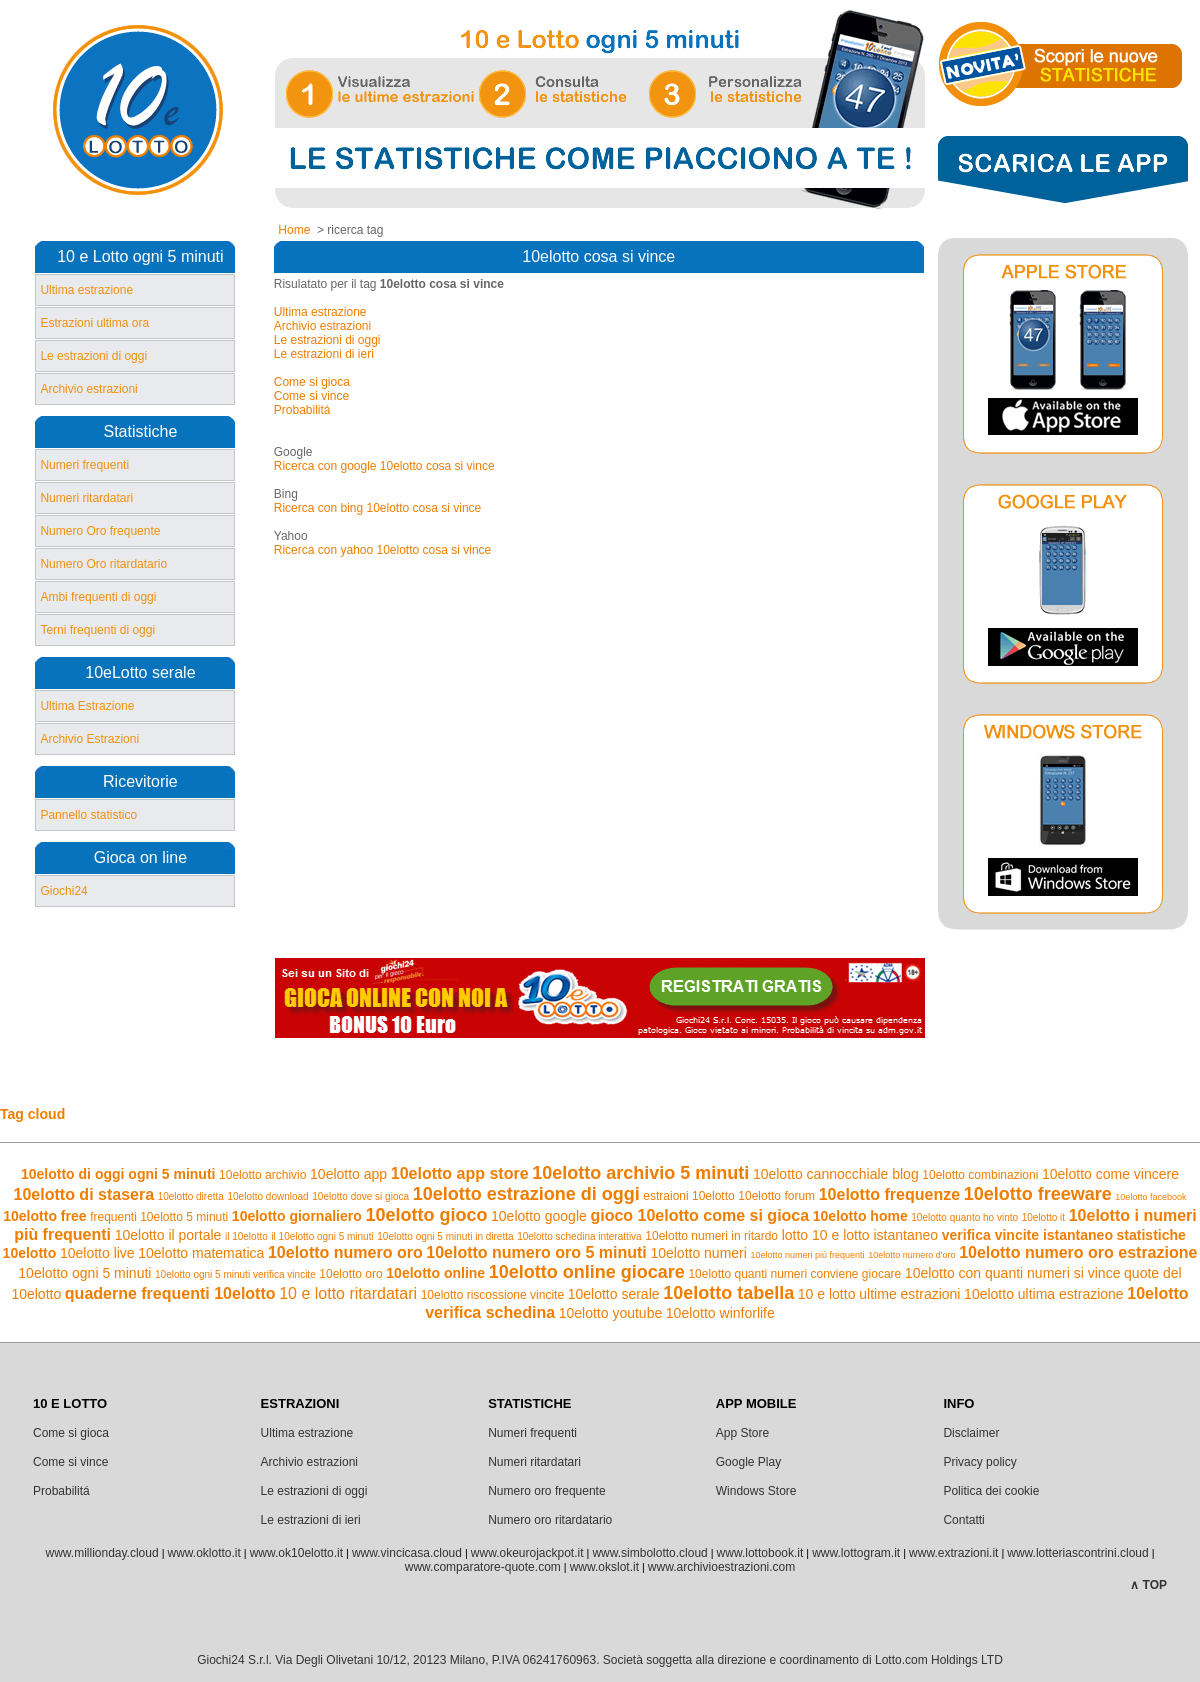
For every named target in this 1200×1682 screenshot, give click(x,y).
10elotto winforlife (720, 1313)
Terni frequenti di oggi (97, 630)
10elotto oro (350, 1274)
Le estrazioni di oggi (93, 356)
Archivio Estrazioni (89, 739)
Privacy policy (979, 1462)
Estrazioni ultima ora (94, 323)
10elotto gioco (426, 1215)
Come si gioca (312, 382)
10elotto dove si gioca (360, 1196)
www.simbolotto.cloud (649, 1553)
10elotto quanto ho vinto (964, 1217)
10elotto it (1043, 1217)
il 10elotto (246, 1236)
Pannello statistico (88, 815)
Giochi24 (63, 891)
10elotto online (435, 1273)
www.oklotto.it (203, 1553)
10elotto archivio (262, 1175)
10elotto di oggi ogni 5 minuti (118, 1174)
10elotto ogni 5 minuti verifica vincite (235, 1274)
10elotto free (44, 1216)
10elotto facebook (1150, 1197)
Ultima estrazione (86, 290)
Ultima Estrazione (87, 706)
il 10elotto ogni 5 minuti (322, 1236)
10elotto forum (776, 1196)
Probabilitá (302, 410)
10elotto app (348, 1174)
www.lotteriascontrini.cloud (1077, 1553)
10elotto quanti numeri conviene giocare (794, 1274)
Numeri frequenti (84, 465)
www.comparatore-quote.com (483, 1567)
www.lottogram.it (856, 1553)
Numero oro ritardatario (550, 1520)
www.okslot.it (604, 1567)
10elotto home (860, 1216)
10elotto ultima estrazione (1044, 1294)
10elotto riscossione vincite (492, 1295)
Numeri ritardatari (86, 498)
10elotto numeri (698, 1253)
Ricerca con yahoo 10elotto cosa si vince (382, 550)
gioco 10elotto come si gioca (699, 1215)
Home (294, 230)
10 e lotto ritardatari (348, 1293)
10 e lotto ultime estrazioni (879, 1294)
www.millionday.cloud (101, 1553)
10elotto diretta (191, 1196)
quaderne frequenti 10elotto (170, 1293)
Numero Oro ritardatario (103, 564)
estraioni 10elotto (688, 1196)
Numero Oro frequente (100, 531)
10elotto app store (460, 1173)
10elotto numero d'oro (911, 1255)
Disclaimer (971, 1433)
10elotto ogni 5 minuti (84, 1273)
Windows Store (756, 1491)
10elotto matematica (201, 1253)
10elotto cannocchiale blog (836, 1174)
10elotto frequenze (889, 1194)
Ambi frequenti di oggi (98, 597)
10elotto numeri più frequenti (808, 1255)
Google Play (748, 1462)
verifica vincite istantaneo (1027, 1235)
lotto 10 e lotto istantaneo (860, 1235)
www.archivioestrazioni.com (721, 1567)
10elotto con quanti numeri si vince (1013, 1273)
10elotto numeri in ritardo (711, 1236)
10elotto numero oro (345, 1252)
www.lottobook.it (760, 1553)
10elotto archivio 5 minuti (640, 1173)
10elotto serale (614, 1294)
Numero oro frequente (546, 1491)
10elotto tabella (728, 1293)
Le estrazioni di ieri (324, 354)
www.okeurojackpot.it (527, 1553)
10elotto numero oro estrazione (1078, 1252)
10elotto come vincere (1110, 1174)
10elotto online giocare (587, 1272)
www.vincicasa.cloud (407, 1553)
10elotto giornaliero (297, 1216)
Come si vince (311, 396)
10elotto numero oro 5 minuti (536, 1252)
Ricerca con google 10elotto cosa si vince (384, 466)
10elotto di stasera (84, 1194)
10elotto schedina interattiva (579, 1236)
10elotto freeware (1038, 1194)
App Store (742, 1433)
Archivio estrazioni (88, 389)
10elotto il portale (168, 1235)
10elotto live (97, 1253)
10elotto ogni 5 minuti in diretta (445, 1236)
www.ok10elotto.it (296, 1553)
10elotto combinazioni (980, 1175)
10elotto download (267, 1196)
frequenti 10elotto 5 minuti (159, 1217)
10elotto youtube (611, 1313)
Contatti (963, 1520)
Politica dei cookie (991, 1491)
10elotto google (539, 1216)
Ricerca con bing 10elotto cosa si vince (377, 508)
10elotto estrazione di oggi (526, 1194)
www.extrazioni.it (953, 1553)
